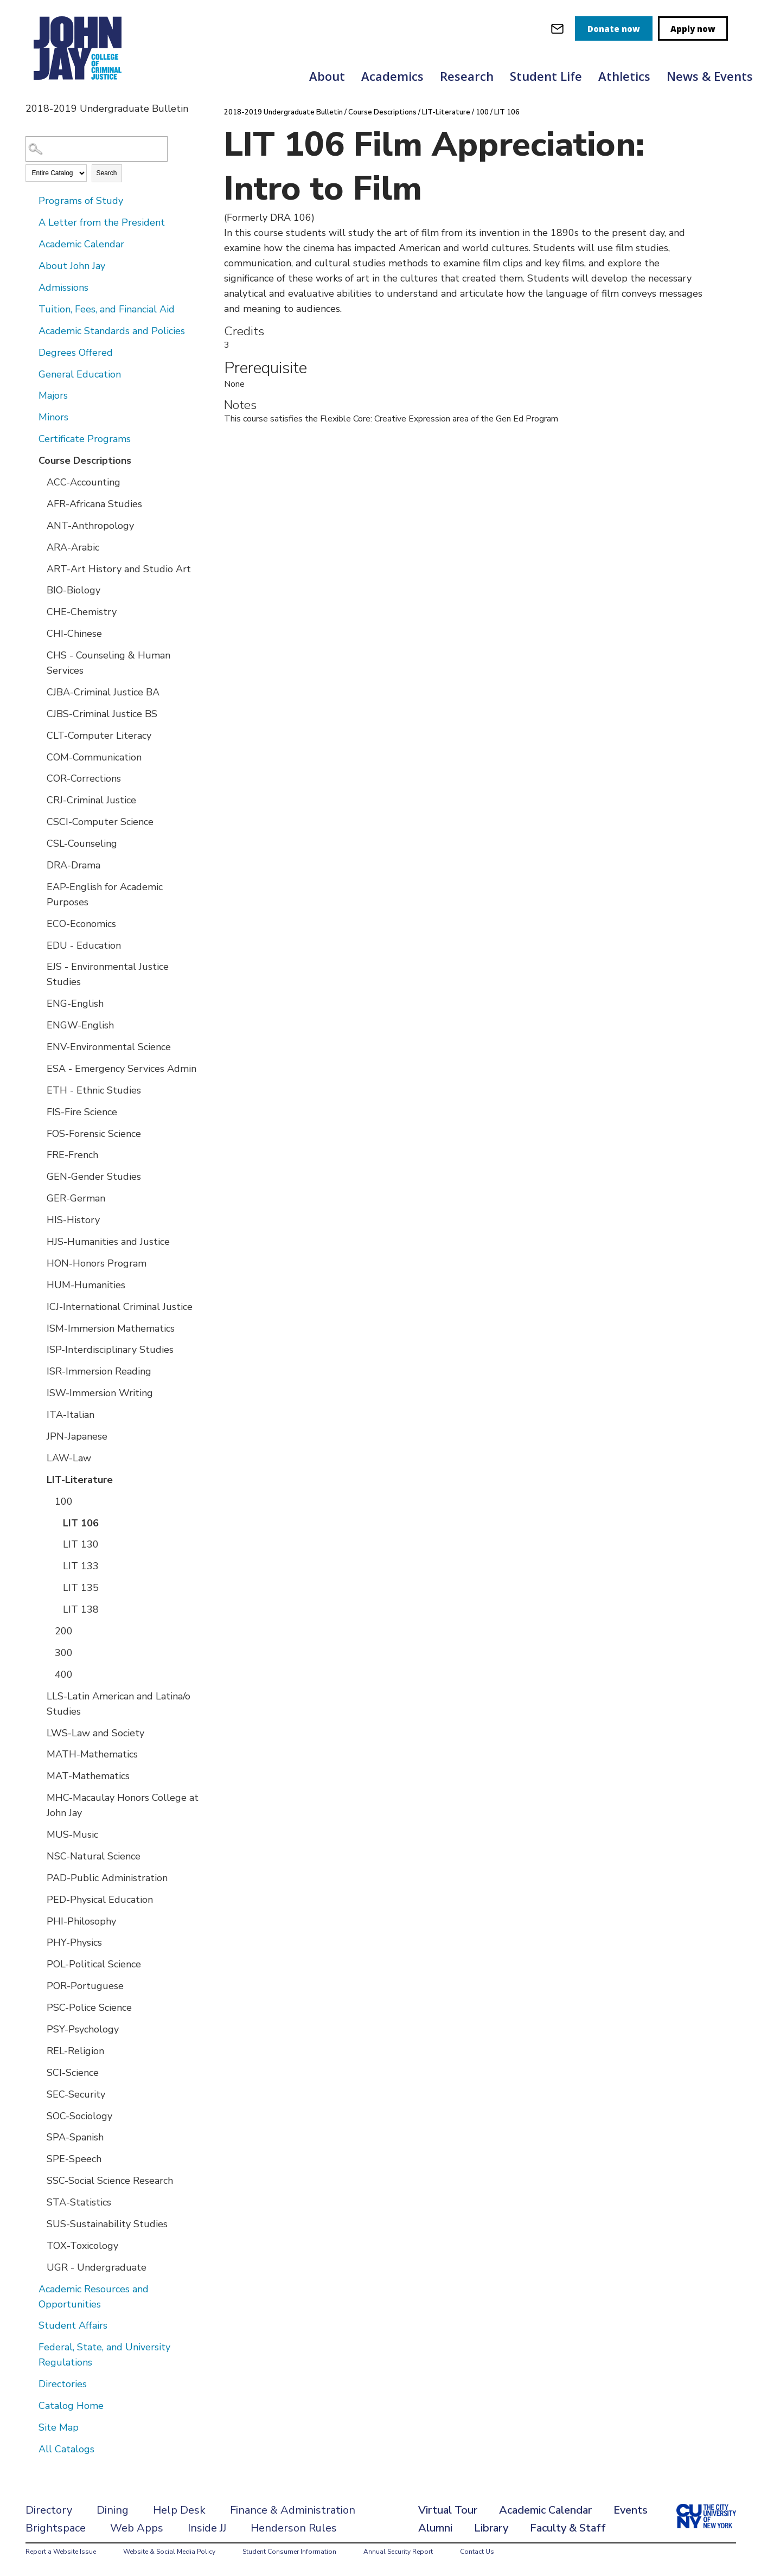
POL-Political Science (94, 1964)
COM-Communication (94, 757)
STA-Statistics (79, 2202)
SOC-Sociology (79, 2116)
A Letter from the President (102, 222)
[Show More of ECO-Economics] (39, 923)
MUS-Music (72, 1834)
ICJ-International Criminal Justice (120, 1306)
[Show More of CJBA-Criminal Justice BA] (39, 691)
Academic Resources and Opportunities (94, 2297)
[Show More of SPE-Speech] (39, 2158)
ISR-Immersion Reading (99, 1371)
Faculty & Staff (568, 2528)
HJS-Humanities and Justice (108, 1241)
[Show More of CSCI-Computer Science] (39, 821)
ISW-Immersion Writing (100, 1392)
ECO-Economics (81, 923)
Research (467, 76)
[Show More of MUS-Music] (39, 1834)
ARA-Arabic (73, 547)
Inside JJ (207, 2528)
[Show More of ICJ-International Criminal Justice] (39, 1306)
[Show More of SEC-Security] (39, 2093)
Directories (63, 2383)
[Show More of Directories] (30, 2383)
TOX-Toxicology (82, 2245)
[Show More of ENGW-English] (39, 1024)
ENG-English (75, 1003)
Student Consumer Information (289, 2551)
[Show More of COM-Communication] (39, 756)
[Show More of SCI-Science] (39, 2072)
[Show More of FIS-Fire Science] (39, 1111)
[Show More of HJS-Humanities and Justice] (39, 1241)
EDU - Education (84, 945)
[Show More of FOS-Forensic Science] (39, 1133)
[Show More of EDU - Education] (39, 944)
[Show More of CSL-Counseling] (39, 843)
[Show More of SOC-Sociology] (39, 2115)
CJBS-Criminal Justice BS (102, 713)
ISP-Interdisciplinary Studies (110, 1349)
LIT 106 (81, 1523)
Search (107, 173)
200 (64, 1631)
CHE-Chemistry (82, 611)
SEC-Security (76, 2094)
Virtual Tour (447, 2510)
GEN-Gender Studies (94, 1176)
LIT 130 (81, 1544)
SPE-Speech (74, 2158)
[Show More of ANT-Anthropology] (39, 525)
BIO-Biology (73, 590)
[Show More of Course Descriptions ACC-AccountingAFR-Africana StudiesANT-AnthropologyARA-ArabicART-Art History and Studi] (30, 460)
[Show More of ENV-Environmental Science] (39, 1046)
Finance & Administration (292, 2510)
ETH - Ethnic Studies (94, 1090)
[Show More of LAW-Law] (39, 1457)
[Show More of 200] (47, 1630)
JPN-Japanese (77, 1436)
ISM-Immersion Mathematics (111, 1328)
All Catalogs (66, 2449)
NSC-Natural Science (93, 1856)
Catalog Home (71, 2405)
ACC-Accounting (83, 482)
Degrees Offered (76, 352)
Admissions (63, 287)
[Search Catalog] (96, 149)
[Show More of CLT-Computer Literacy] (39, 735)
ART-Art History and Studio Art (119, 569)
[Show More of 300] (47, 1652)
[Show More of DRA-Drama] (39, 864)
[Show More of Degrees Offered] (30, 352)
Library (491, 2528)
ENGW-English (80, 1025)
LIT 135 (81, 1587)
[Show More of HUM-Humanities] (39, 1284)
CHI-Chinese (74, 633)
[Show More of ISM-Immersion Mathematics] (39, 1327)
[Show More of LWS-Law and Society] (39, 1732)
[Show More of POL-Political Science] (39, 1963)
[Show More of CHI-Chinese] (39, 633)
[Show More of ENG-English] (39, 1003)
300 (64, 1652)
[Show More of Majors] (30, 394)
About (327, 76)
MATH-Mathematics (92, 1754)
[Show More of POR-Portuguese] (39, 1985)
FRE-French (72, 1154)
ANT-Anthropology (90, 525)
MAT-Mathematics (88, 1775)
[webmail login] (557, 28)
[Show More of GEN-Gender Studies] (39, 1176)
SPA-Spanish (75, 2137)
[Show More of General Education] (30, 373)
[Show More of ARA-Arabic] (39, 546)
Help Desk (179, 2510)
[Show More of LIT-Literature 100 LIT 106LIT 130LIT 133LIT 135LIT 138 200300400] (39, 1479)
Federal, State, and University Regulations (104, 2355)
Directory (48, 2510)
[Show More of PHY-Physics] (39, 1941)
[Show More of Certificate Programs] (30, 438)
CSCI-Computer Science (100, 821)
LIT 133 (81, 1566)
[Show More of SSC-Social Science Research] (39, 2180)
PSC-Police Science (89, 2007)
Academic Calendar (81, 244)
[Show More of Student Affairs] (30, 2324)
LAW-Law (69, 1458)
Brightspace (55, 2528)
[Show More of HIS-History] (39, 1219)
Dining (113, 2510)
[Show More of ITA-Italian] (39, 1414)
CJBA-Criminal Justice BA (103, 692)
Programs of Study (81, 200)
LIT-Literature (80, 1479)
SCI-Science (73, 2072)
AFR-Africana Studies (94, 503)
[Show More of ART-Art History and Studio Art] (39, 568)
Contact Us (477, 2551)
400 (64, 1674)
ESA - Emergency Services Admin (121, 1068)
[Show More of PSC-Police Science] (39, 2007)
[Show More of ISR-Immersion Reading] (39, 1370)
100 (64, 1501)
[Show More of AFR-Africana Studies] (39, 503)
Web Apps (136, 2528)
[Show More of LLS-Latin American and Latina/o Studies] (39, 1695)
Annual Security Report (398, 2551)
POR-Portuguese (85, 1985)
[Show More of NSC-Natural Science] (39, 1855)
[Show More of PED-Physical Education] (39, 1899)
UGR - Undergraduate (96, 2267)
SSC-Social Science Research (110, 2180)
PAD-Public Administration (107, 1877)
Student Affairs (73, 2325)
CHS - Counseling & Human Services (108, 663)
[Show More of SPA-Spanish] (39, 2136)
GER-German (76, 1198)
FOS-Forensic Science (94, 1133)
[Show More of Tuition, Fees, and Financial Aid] (30, 308)
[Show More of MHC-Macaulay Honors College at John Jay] (39, 1797)
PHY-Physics (74, 1942)
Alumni (435, 2528)
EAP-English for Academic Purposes (105, 894)
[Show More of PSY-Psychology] (39, 2028)
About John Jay (72, 265)
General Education (80, 374)
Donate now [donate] (613, 28)
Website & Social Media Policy (169, 2551)
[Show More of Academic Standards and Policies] (30, 330)
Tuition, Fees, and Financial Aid (107, 309)
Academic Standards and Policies (112, 330)
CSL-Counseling (82, 843)
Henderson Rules (294, 2528)
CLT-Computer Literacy (99, 735)
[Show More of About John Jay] (30, 265)
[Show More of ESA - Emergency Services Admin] (39, 1068)
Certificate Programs (85, 438)
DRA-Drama (73, 865)
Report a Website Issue (60, 2551)
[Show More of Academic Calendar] (30, 243)
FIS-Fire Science (82, 1111)
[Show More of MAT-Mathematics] (39, 1775)
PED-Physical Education (100, 1899)
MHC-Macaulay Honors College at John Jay (123, 1805)
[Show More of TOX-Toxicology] (39, 2245)
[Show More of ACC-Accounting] (39, 481)
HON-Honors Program (96, 1263)
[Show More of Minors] (30, 416)
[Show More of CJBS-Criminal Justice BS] (39, 713)
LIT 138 (81, 1609)
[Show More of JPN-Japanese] (39, 1435)
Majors (53, 395)
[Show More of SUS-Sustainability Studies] (39, 2223)
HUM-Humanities (86, 1285)
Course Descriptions (85, 460)
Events (630, 2510)
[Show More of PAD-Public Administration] (39, 1877)
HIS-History (73, 1219)
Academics (392, 76)
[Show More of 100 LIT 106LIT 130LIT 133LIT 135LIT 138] (47, 1500)
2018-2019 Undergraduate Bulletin (283, 112)
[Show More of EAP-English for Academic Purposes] (39, 886)
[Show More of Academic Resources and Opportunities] (30, 2288)
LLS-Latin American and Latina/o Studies (118, 1704)
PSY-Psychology (83, 2029)
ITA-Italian (70, 1414)
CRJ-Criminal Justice (91, 800)
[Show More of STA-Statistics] (39, 2201)
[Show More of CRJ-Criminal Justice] (39, 799)
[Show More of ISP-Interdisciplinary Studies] (39, 1349)
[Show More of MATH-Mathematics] (39, 1753)
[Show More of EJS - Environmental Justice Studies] (39, 966)
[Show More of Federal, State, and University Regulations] (30, 2346)
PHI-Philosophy (81, 1921)
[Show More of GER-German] (39, 1197)
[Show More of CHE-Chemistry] (39, 611)
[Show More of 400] (47, 1674)
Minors (53, 417)
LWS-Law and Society (95, 1733)
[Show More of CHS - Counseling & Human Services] (39, 654)
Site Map (59, 2427)
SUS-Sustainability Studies (107, 2223)
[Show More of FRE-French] (39, 1154)
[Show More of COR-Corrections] (39, 777)
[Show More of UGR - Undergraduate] (39, 2266)
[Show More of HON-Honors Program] (39, 1262)
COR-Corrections (84, 778)
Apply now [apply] (692, 28)
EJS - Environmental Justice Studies (108, 974)
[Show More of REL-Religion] (39, 2050)
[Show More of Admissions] (30, 287)
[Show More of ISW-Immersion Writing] (39, 1392)
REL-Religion (75, 2050)
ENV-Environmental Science (109, 1046)
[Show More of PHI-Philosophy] (39, 1920)
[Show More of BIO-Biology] (39, 589)
